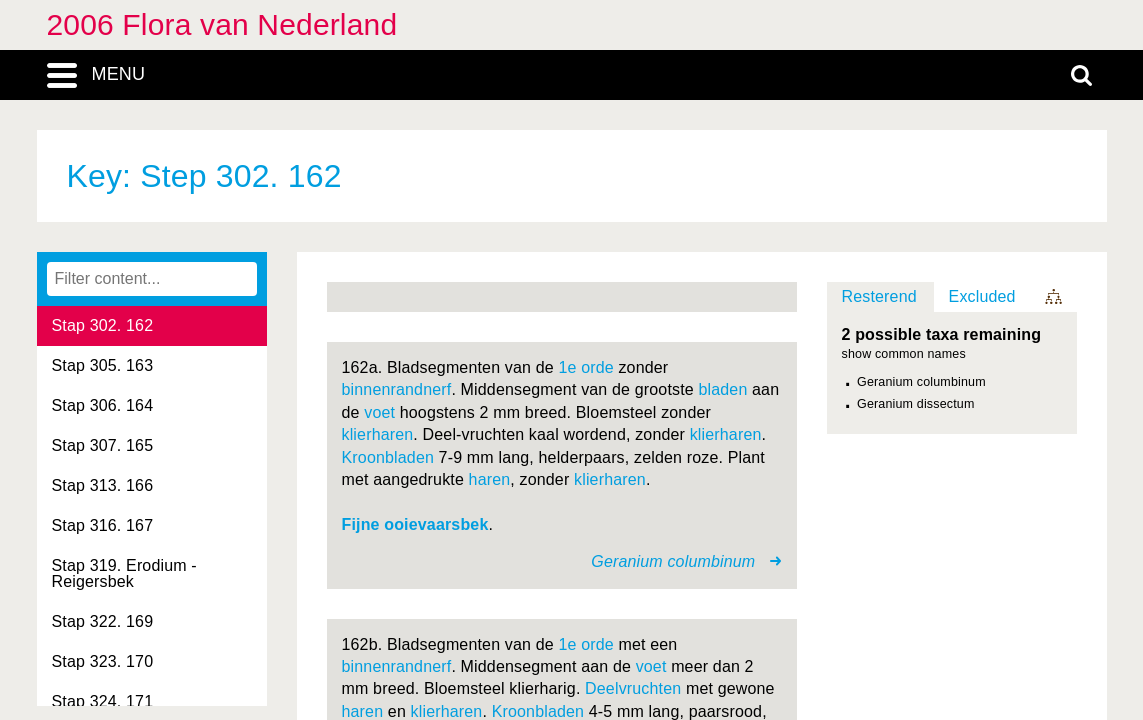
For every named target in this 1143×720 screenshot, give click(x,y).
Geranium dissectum (916, 404)
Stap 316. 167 (103, 525)
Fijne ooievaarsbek (415, 524)
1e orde (585, 367)
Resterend (879, 296)
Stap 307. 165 (103, 445)
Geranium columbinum (921, 382)
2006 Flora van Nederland (222, 24)
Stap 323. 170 (103, 661)
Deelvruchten (633, 688)
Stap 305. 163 (103, 365)
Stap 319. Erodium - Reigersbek (124, 573)
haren (490, 479)
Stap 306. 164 (103, 405)
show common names (904, 354)
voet (379, 412)
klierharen (378, 434)
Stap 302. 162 (103, 325)
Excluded (982, 296)
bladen (722, 389)
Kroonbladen (388, 457)
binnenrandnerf (397, 389)
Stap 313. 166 (103, 485)
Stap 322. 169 (103, 621)
